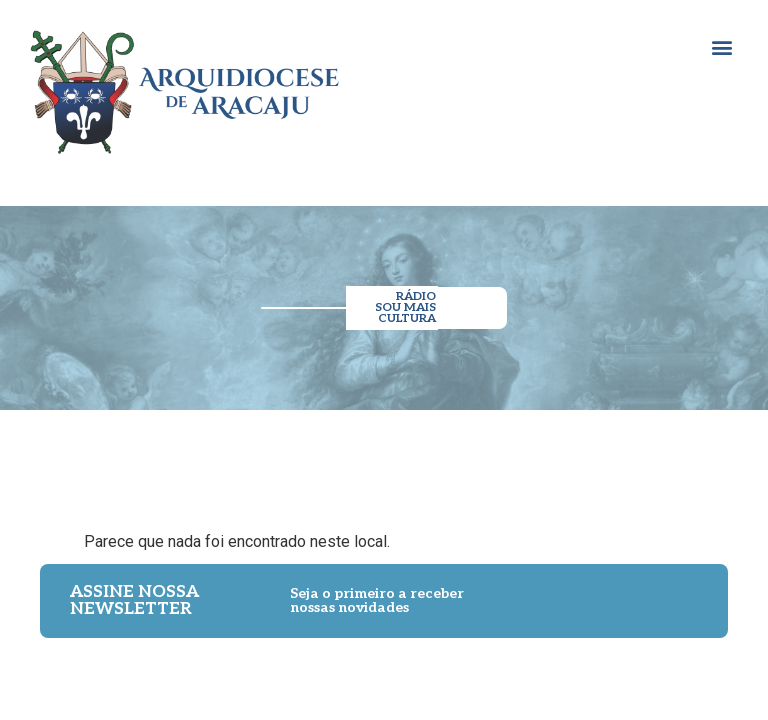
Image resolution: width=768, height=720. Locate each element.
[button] (721, 46)
